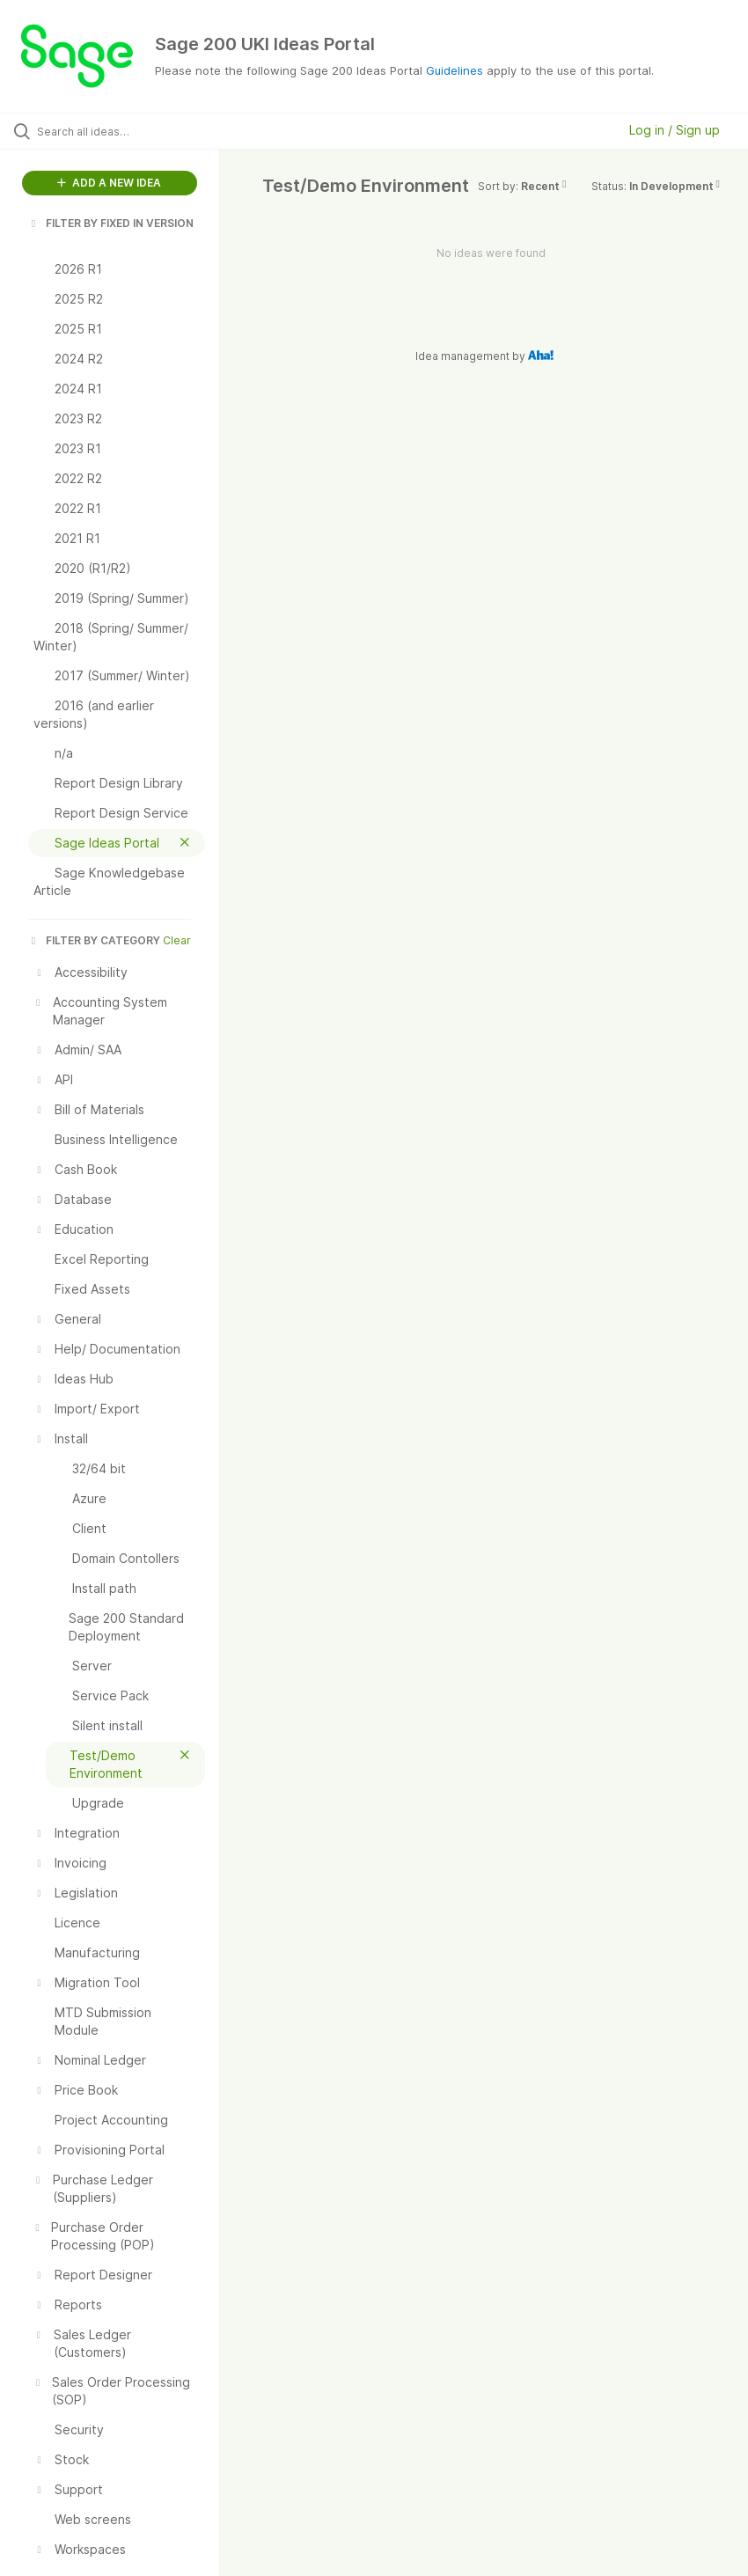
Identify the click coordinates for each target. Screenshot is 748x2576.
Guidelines (454, 70)
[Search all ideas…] (119, 131)
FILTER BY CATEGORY (94, 940)
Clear (177, 940)
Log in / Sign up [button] (674, 129)
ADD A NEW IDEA (109, 182)
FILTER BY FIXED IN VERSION (111, 223)
